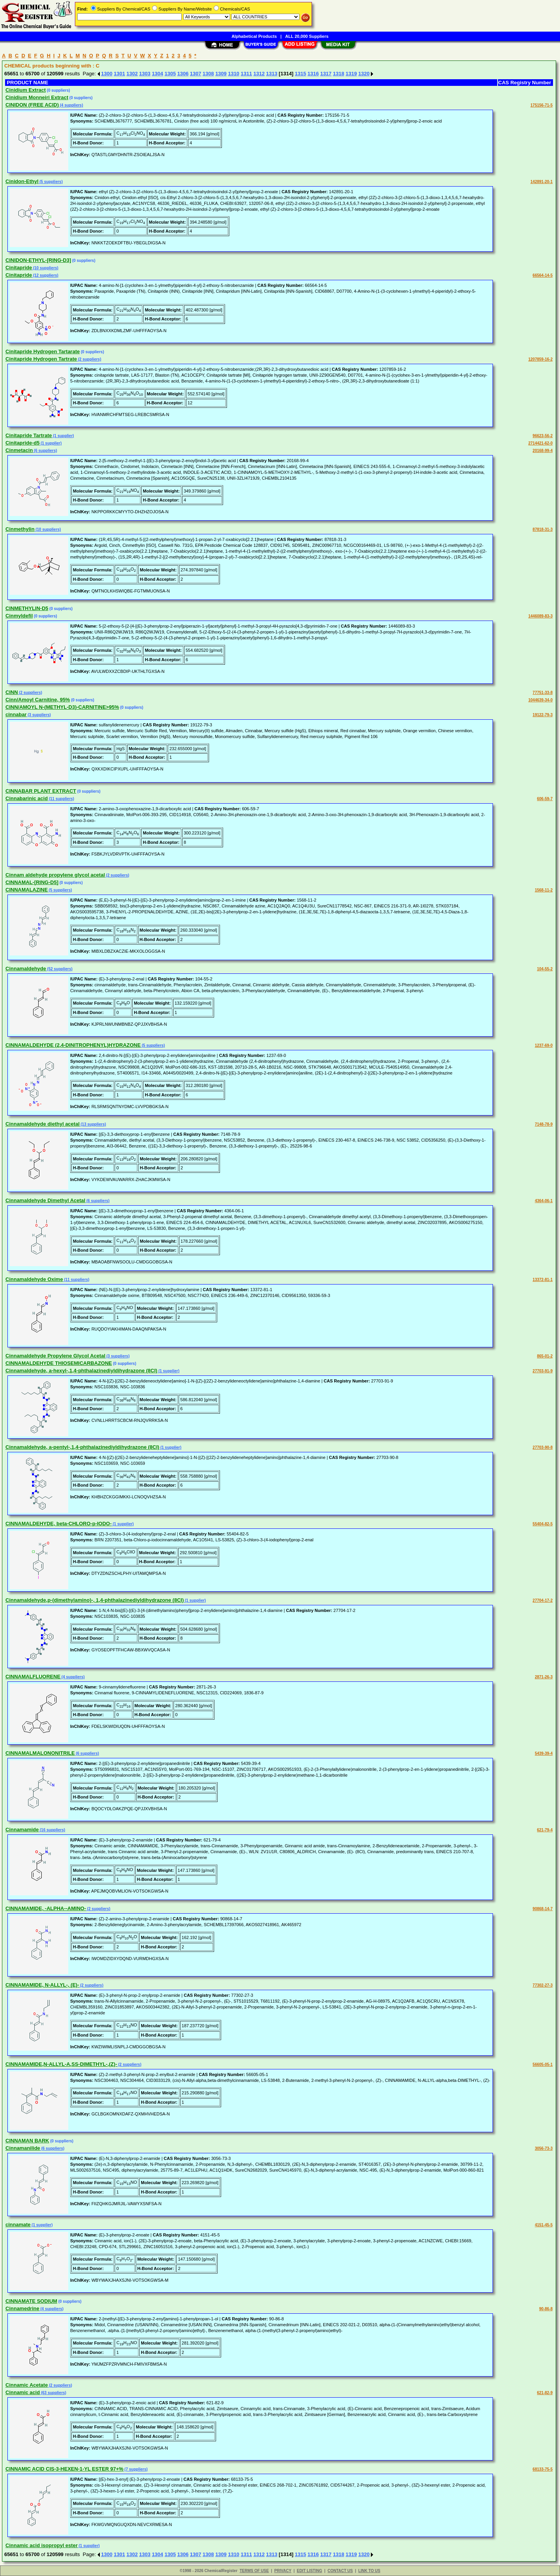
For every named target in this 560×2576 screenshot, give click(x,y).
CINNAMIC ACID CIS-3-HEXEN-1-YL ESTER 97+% (64, 2469)
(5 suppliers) (51, 182)
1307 (195, 73)
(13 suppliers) (93, 1124)
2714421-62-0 (540, 443)
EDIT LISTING (309, 2571)
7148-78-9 (544, 1124)
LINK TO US (369, 2571)
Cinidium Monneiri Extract (36, 97)
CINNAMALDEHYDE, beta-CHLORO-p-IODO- (58, 1523)
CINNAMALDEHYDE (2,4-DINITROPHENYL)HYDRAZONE (73, 1045)
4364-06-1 (544, 1201)
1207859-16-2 (540, 359)
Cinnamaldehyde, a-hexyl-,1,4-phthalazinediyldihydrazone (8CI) (81, 1370)
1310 (233, 73)
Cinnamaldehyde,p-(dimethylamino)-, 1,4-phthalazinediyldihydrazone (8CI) (94, 1600)
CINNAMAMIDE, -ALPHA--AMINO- (45, 1908)
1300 (106, 73)
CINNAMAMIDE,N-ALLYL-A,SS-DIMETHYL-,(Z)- (61, 2064)
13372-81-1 (543, 1279)
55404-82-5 (543, 1524)
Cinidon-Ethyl (22, 181)
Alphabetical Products (254, 36)
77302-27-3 (543, 1985)
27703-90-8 (543, 1447)
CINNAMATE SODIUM (31, 2301)
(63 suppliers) (53, 2393)
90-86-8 (546, 2309)
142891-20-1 (541, 182)
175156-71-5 (541, 105)
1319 (351, 73)
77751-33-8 (543, 692)
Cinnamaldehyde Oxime (34, 1279)
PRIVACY (282, 2571)
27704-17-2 (543, 1600)
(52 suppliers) (59, 969)
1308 (208, 73)
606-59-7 (545, 799)
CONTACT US (340, 2571)
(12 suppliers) (45, 275)
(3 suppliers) (39, 715)
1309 (221, 73)
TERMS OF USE (254, 2571)
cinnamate (17, 2224)
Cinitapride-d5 (22, 443)
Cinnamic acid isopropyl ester (41, 2545)
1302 (132, 73)
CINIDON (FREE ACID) (32, 105)
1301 (119, 73)
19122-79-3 (543, 715)
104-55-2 (545, 969)
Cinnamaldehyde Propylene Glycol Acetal (55, 1356)
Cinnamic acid (22, 2392)
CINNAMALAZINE (26, 890)
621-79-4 (545, 1830)
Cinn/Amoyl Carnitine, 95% (37, 700)
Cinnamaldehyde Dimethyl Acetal (45, 1200)
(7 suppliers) (135, 2469)
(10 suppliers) (45, 268)
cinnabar (16, 714)
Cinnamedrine (22, 2308)
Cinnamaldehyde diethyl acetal (42, 1124)
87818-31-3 (543, 529)
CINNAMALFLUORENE (32, 1676)
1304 (157, 73)
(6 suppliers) (45, 450)
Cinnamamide (22, 1829)
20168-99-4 (543, 450)
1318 (338, 73)
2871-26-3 (544, 1677)
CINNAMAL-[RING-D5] (31, 882)
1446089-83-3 (540, 616)
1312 (259, 73)
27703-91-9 (543, 1371)
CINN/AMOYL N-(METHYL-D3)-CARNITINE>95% (62, 707)
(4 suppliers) (71, 105)
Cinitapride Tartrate (28, 435)
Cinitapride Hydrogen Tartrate (41, 359)
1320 (364, 73)
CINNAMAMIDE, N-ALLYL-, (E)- (42, 1985)
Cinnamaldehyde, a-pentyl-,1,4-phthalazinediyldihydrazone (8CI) (82, 1447)
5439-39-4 (544, 1753)
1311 (246, 73)
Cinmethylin (19, 529)
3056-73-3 (544, 2148)
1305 (170, 73)
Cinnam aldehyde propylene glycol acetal (55, 875)
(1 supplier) (63, 436)
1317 (325, 73)
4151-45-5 (544, 2225)
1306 (182, 73)
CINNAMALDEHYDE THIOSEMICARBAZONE (58, 1363)
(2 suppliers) (89, 359)
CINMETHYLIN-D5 (26, 608)
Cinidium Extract (25, 90)
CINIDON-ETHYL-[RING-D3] (38, 260)
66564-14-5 (543, 275)
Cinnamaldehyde (25, 968)
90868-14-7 (543, 1909)
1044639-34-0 (540, 700)
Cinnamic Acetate (26, 2385)
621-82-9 (545, 2393)
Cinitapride (18, 267)
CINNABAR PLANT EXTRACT (40, 791)
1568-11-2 (544, 890)
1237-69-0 (544, 1045)
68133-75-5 (543, 2469)
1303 (145, 73)
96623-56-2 (543, 436)
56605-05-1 (543, 2064)
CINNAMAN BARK (27, 2141)
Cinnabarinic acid (26, 798)
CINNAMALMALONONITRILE (40, 1753)
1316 (313, 73)
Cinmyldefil (19, 616)
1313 (271, 73)
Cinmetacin (19, 450)
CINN (11, 692)
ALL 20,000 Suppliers (306, 36)
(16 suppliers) (52, 1830)
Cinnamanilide (22, 2148)
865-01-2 (545, 1356)
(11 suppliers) (61, 799)
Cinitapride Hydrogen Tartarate (42, 351)
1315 (300, 73)
